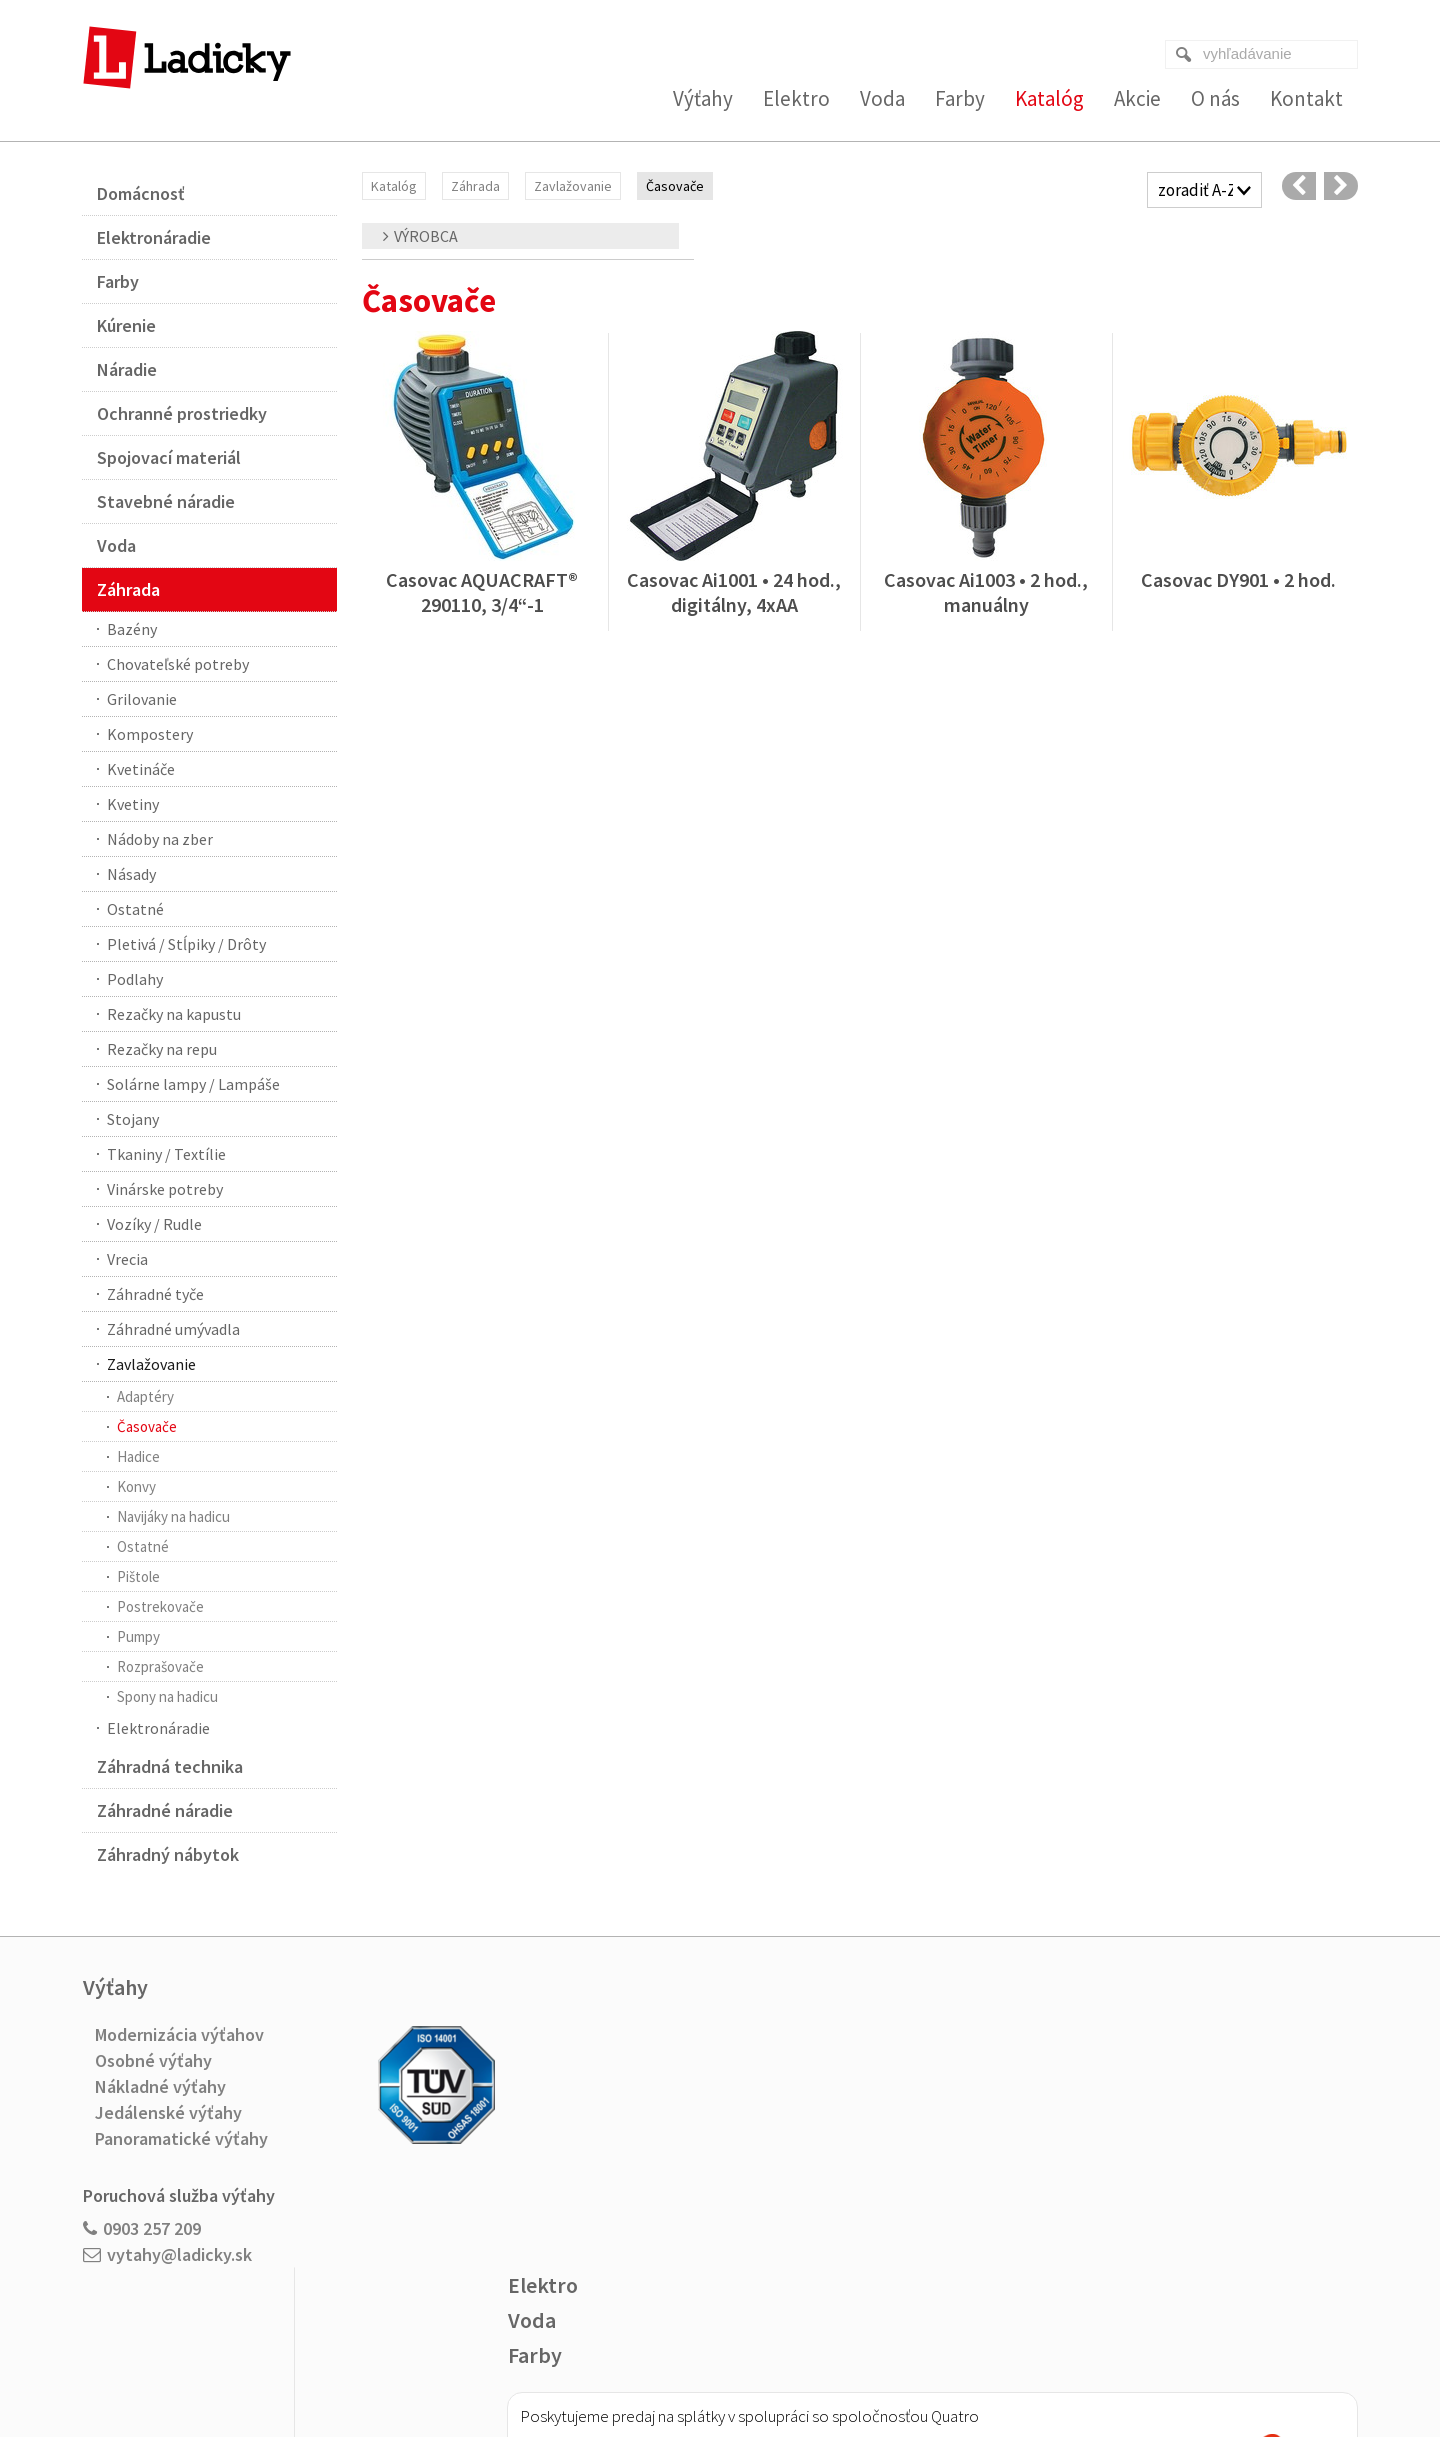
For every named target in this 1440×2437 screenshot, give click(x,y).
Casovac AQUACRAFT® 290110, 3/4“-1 (484, 592)
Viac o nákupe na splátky (816, 2215)
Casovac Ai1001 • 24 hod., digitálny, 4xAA (736, 592)
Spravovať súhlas (1008, 2358)
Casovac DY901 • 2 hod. (1238, 579)
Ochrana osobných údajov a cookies (854, 2358)
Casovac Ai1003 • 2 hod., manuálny (988, 592)
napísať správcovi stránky (679, 2358)
